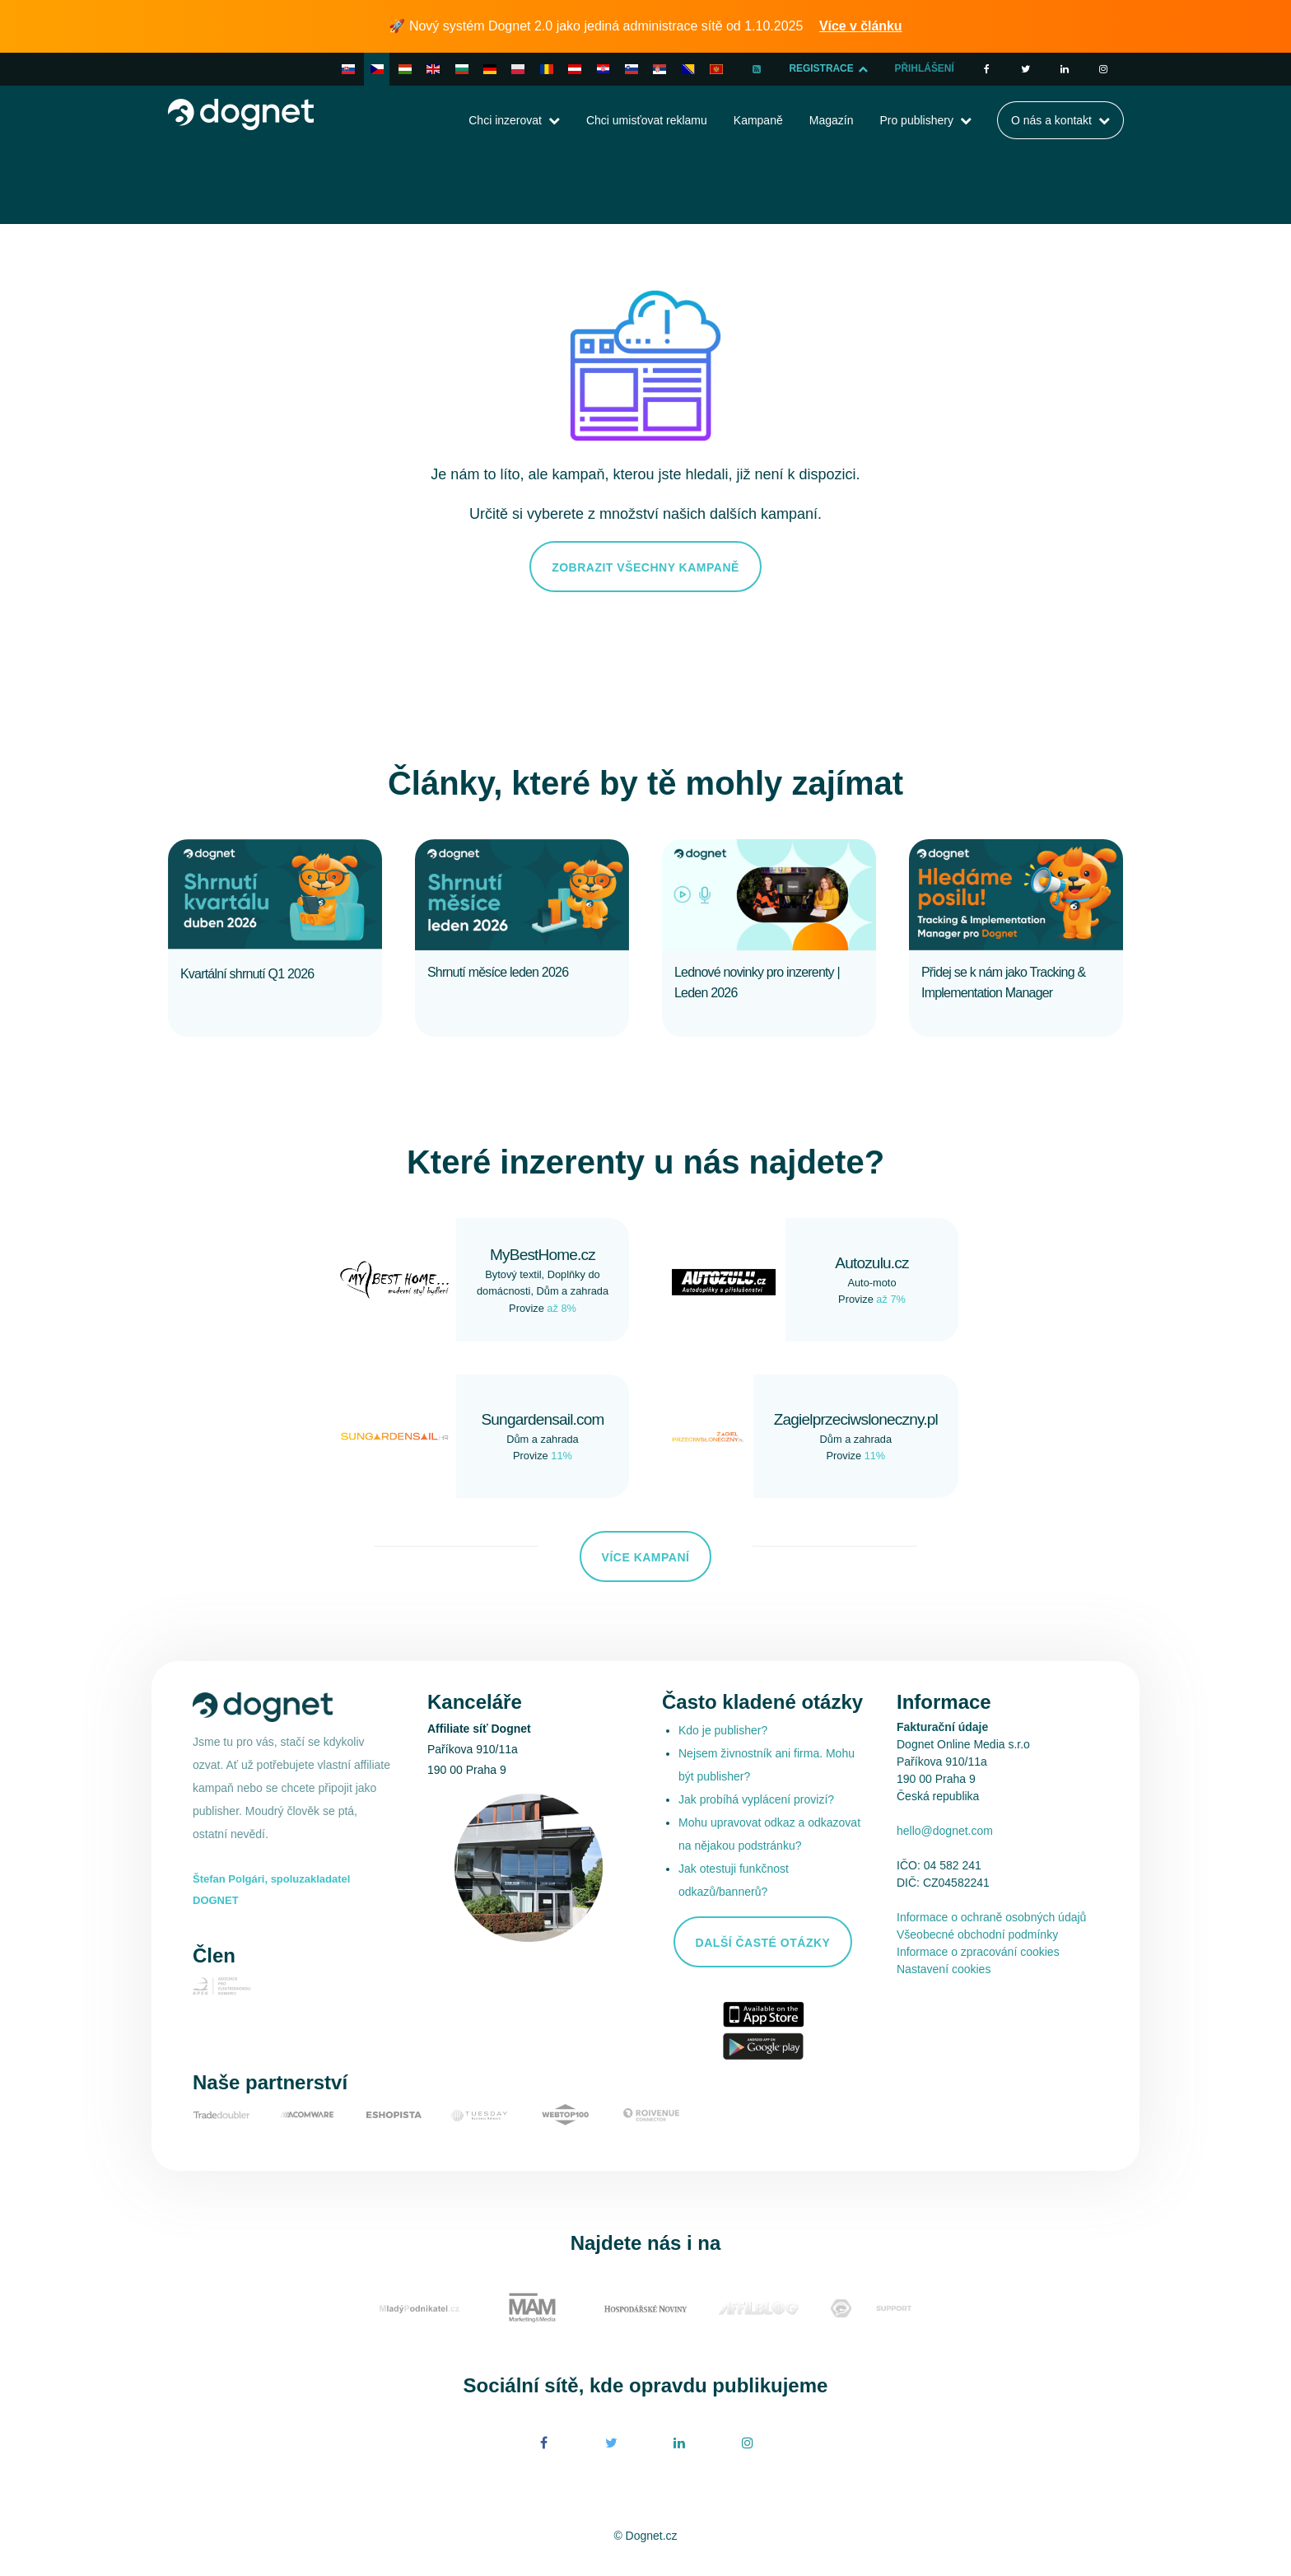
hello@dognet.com (945, 1830)
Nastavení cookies (943, 1969)
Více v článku (860, 26)
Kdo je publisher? (722, 1730)
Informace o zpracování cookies (978, 1951)
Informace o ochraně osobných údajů (991, 1917)
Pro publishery (916, 120)
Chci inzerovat (505, 120)
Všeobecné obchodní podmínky (977, 1934)
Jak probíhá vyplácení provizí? (756, 1799)
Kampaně (758, 120)
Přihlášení (924, 69)
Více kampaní (646, 1557)
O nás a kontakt (1051, 120)
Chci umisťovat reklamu (646, 120)
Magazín (831, 120)
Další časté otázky (763, 1942)
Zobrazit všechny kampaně (645, 567)
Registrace (827, 69)
